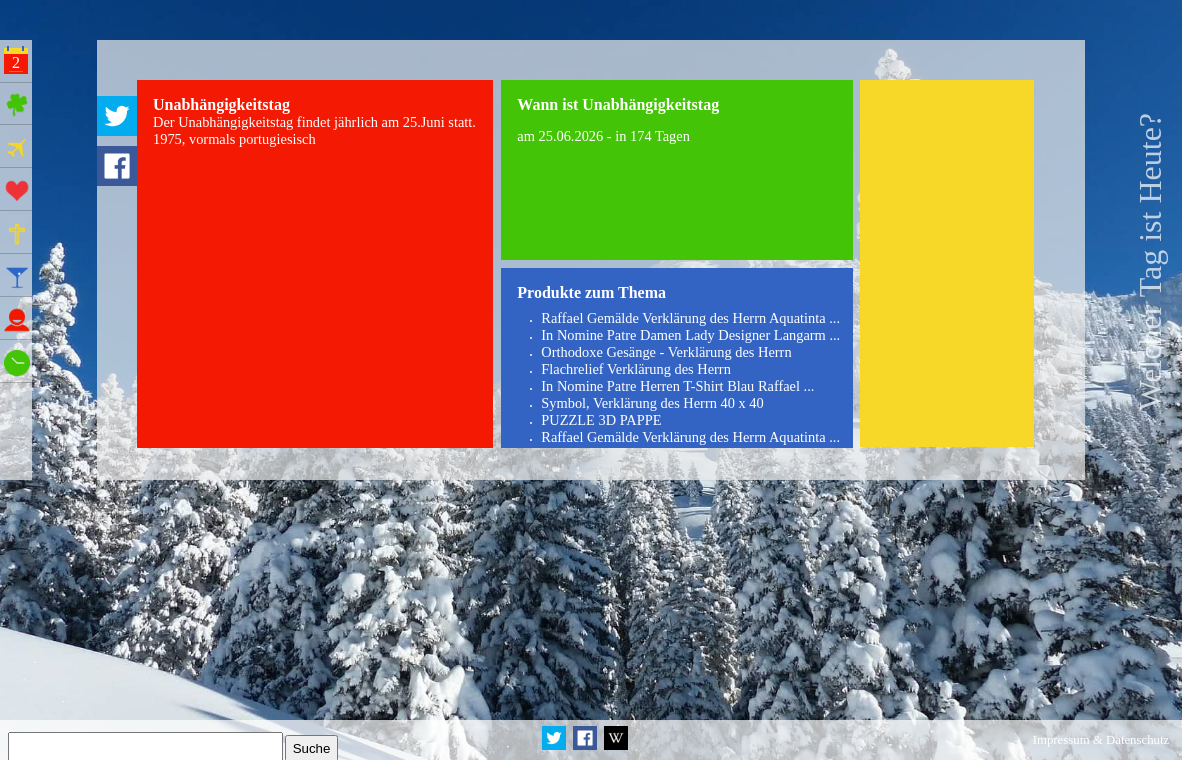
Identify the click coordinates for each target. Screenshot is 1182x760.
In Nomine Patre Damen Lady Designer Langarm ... (690, 335)
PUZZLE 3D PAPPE (601, 420)
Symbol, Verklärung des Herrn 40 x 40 (652, 403)
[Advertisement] (946, 264)
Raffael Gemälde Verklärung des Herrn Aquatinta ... (690, 318)
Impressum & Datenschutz (1101, 740)
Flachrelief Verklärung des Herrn (636, 369)
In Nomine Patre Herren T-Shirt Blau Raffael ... (677, 386)
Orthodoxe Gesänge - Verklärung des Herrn (666, 352)
